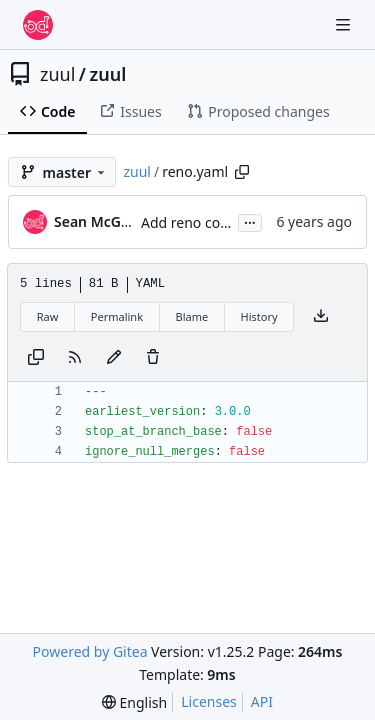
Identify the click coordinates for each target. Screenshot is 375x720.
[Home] (38, 25)
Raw (48, 316)
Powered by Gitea (90, 651)
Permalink (117, 316)
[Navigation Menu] (345, 24)
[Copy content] (36, 358)
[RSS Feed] (75, 358)
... (250, 221)
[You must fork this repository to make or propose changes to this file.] (114, 358)
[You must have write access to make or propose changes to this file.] (153, 358)
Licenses (209, 701)
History (259, 316)
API (262, 701)
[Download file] (321, 317)
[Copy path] (242, 172)
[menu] (134, 702)
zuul (57, 74)
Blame (191, 316)
